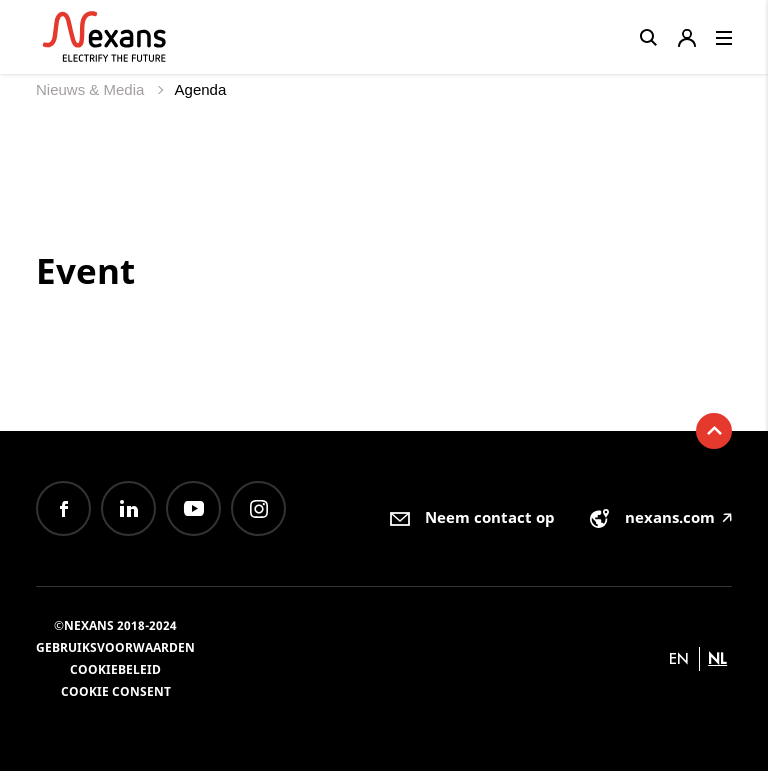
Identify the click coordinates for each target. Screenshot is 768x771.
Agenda (201, 89)
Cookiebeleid (115, 669)
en (679, 658)
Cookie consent (116, 691)
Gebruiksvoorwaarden (115, 647)
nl (717, 658)
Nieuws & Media (92, 89)
